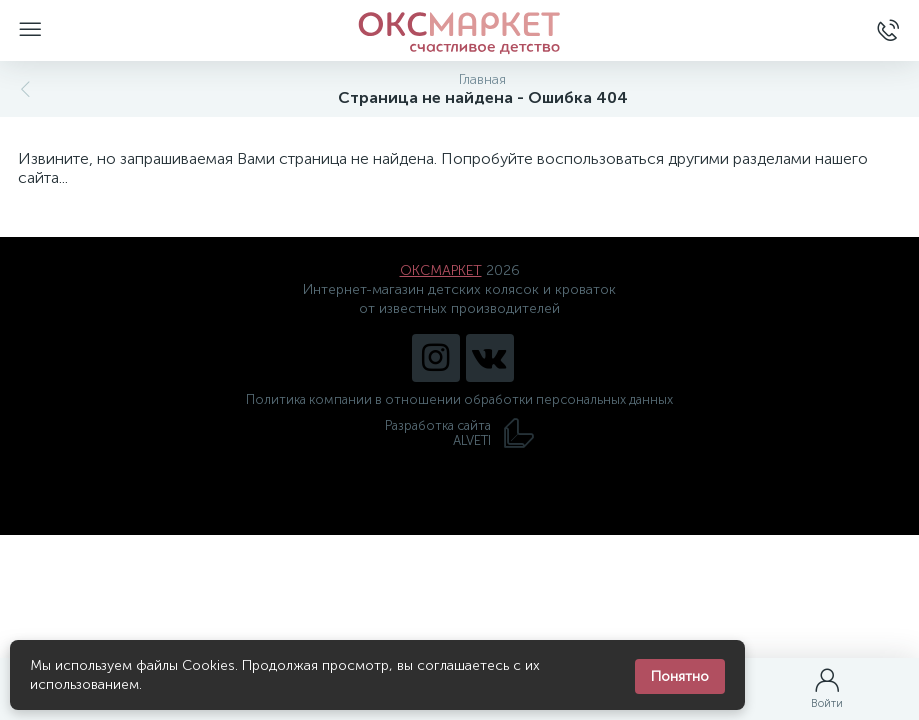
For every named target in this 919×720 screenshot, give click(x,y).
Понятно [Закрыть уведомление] (680, 676)
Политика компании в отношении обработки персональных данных (459, 399)
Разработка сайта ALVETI (460, 433)
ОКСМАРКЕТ (441, 270)
